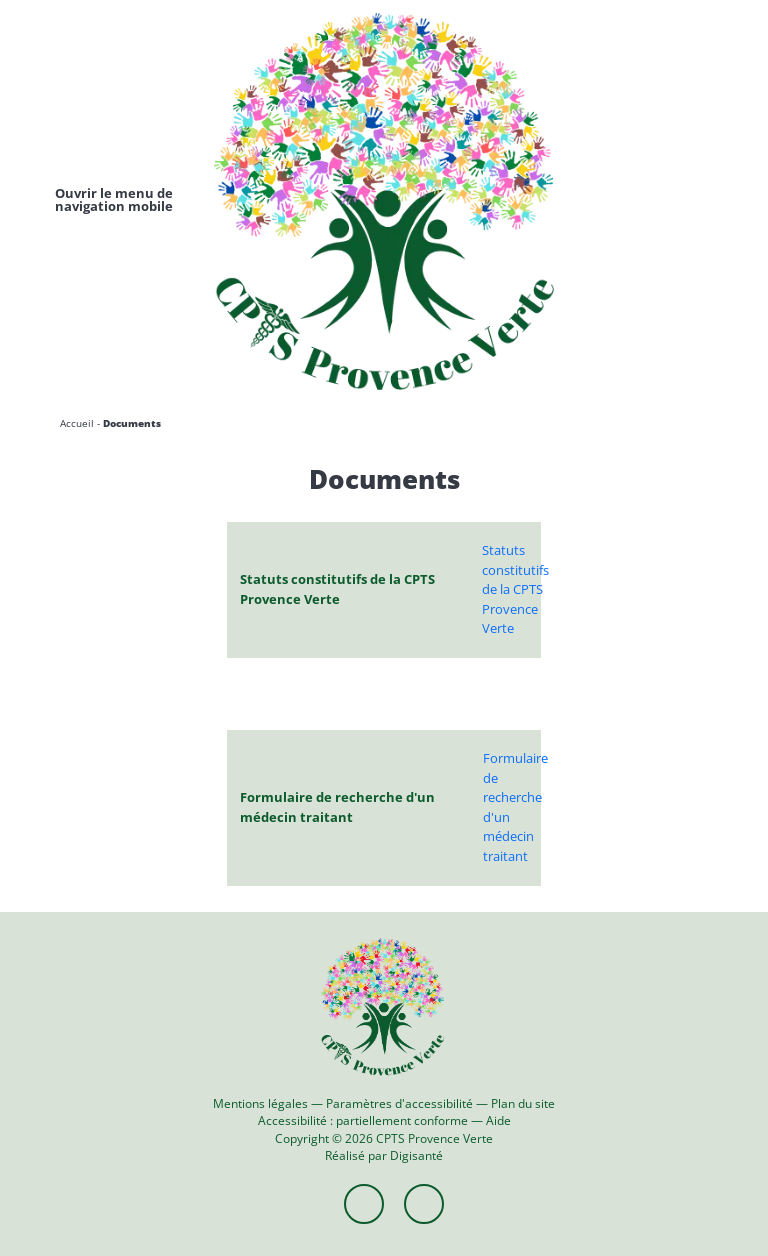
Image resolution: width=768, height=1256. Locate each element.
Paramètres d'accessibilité (399, 1103)
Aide (498, 1120)
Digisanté (416, 1155)
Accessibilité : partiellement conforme (363, 1120)
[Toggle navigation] (114, 200)
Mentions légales (260, 1103)
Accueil (77, 423)
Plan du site (523, 1103)
